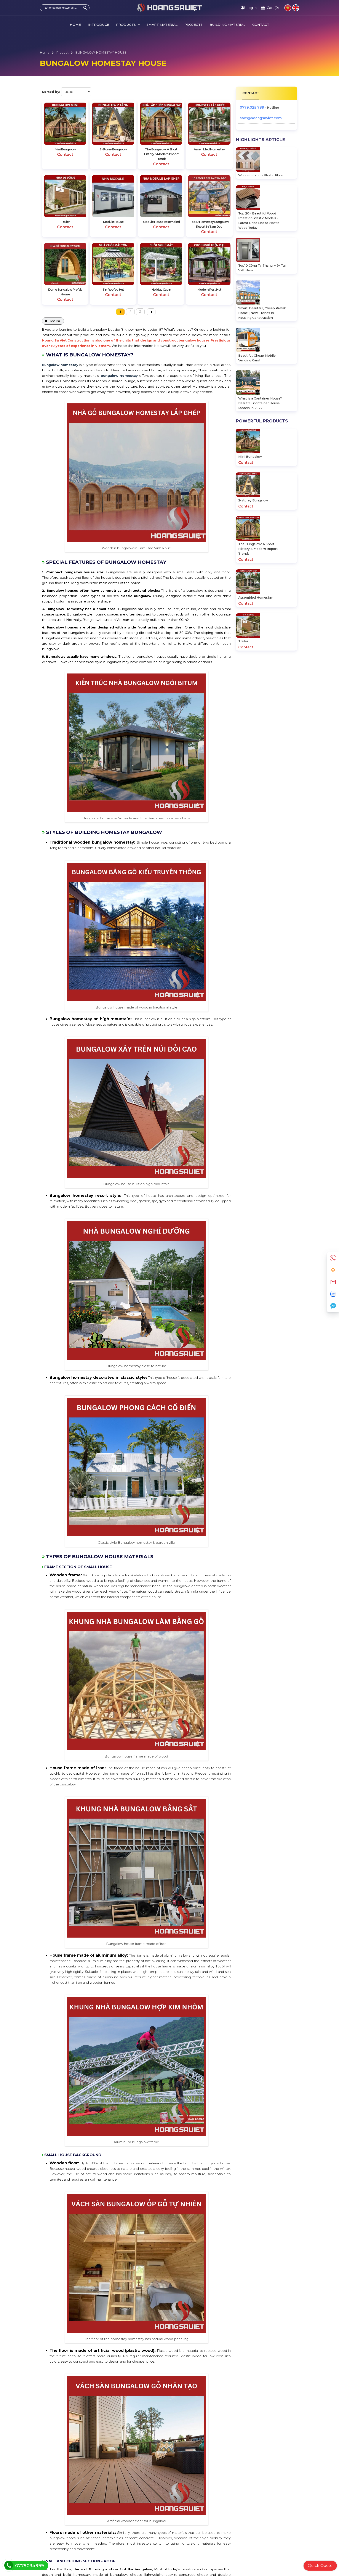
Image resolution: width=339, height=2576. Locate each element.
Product (62, 53)
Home (45, 53)
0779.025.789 (252, 107)
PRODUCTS (128, 25)
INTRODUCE (98, 25)
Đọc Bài (53, 314)
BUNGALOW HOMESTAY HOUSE (100, 53)
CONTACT (260, 25)
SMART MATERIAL (162, 25)
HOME (75, 25)
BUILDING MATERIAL (227, 25)
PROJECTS (193, 25)
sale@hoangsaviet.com (261, 118)
